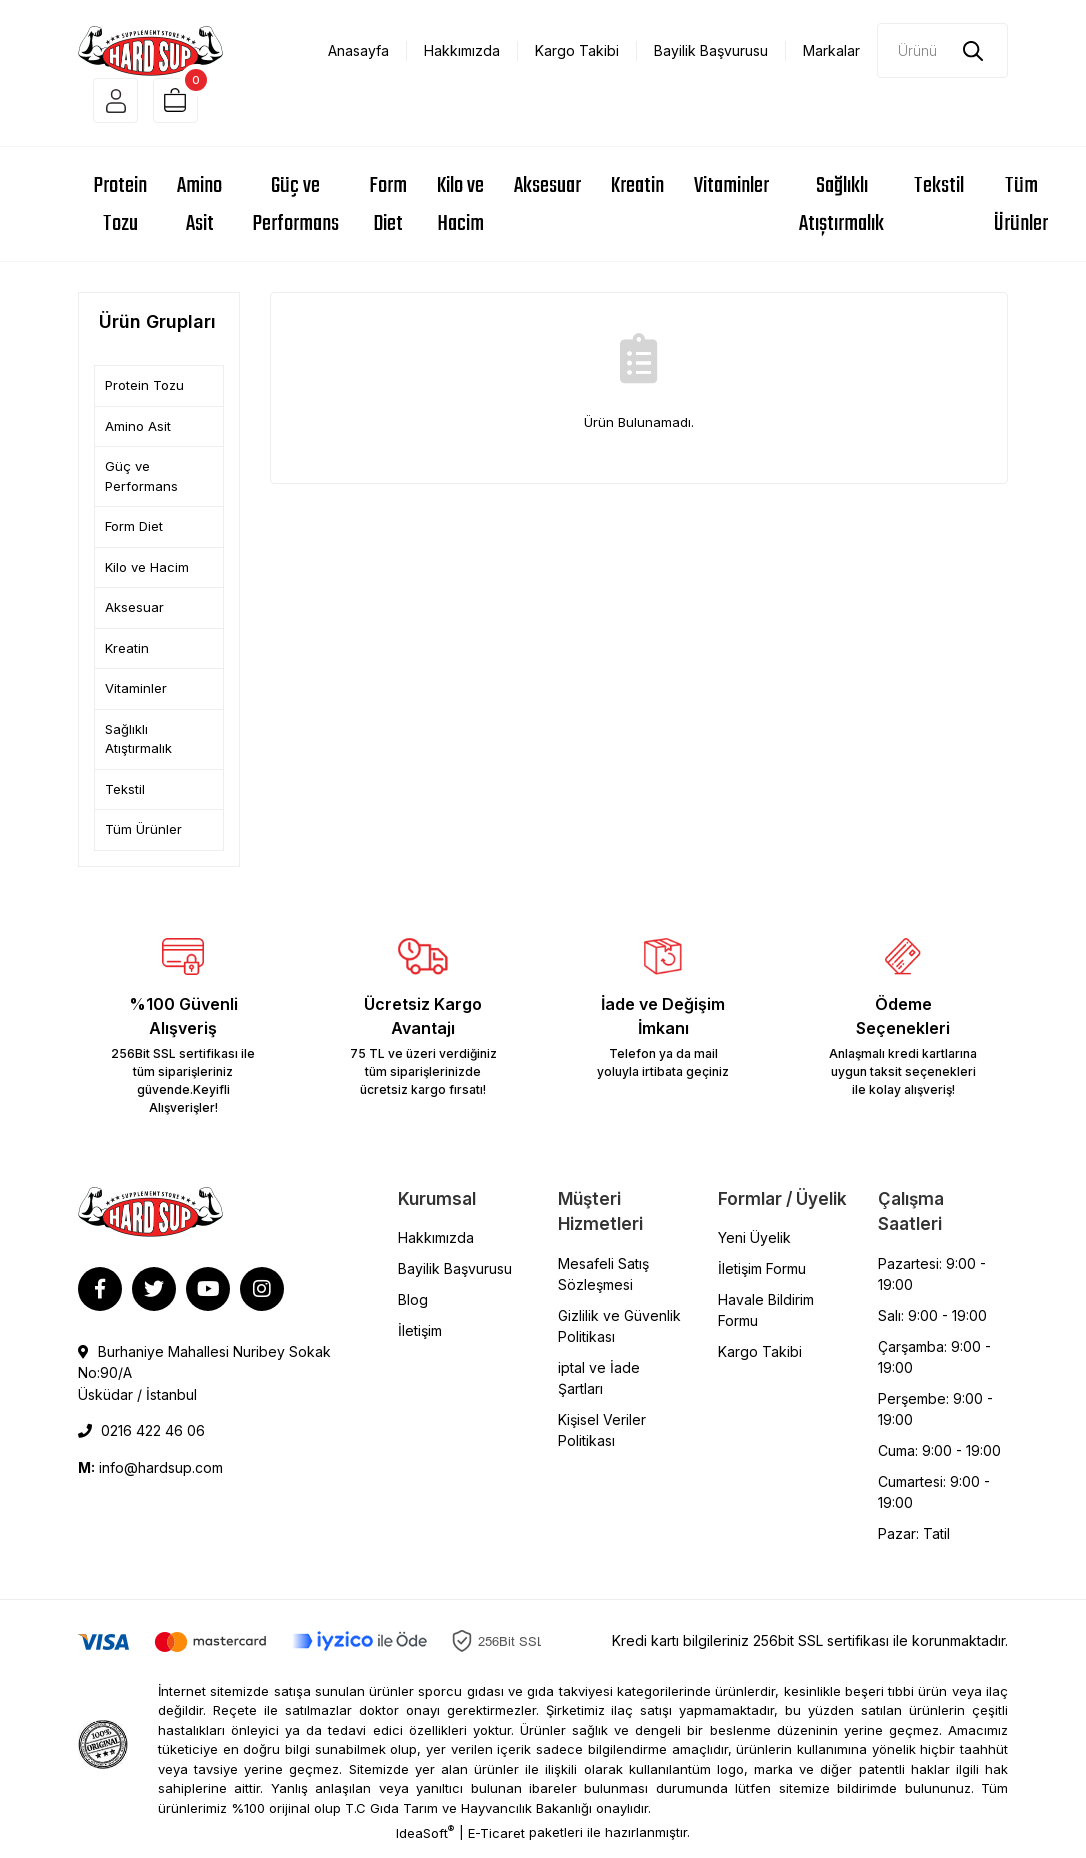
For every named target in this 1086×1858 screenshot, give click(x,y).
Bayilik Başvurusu (711, 50)
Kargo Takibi (577, 50)
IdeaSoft (425, 1842)
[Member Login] (120, 105)
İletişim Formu (762, 1278)
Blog (413, 1309)
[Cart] (190, 105)
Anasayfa (358, 50)
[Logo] (150, 49)
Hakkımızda (462, 50)
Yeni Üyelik (754, 1247)
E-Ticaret (496, 1843)
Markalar (831, 50)
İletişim (420, 1340)
